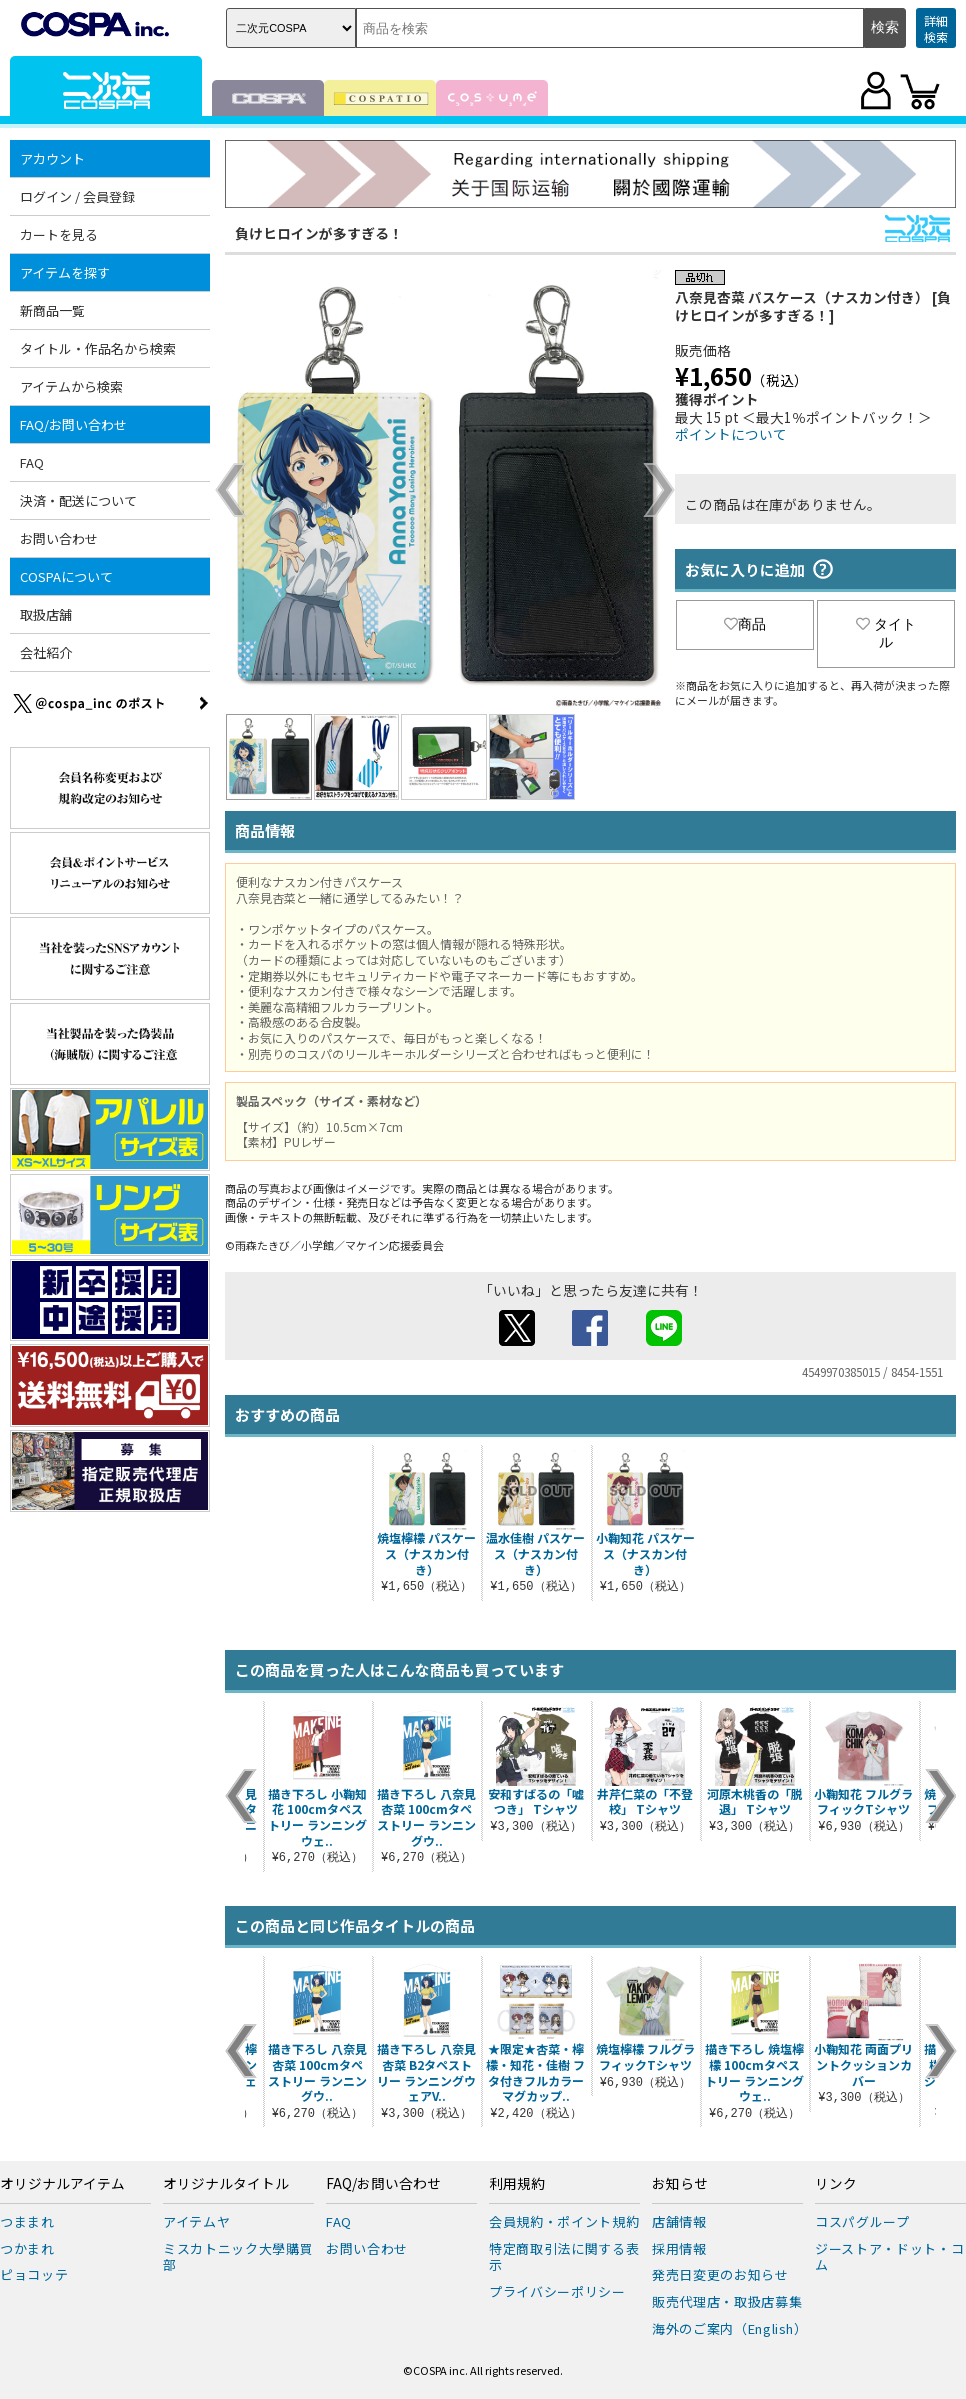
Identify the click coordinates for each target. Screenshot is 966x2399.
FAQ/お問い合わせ (73, 424)
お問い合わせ (59, 538)
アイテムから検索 (71, 386)
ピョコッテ (34, 2274)
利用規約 (517, 2184)
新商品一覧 (52, 310)
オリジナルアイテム (62, 2184)
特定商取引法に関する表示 (564, 2257)
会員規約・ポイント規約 (564, 2221)
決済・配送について (78, 500)
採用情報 (679, 2248)
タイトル (886, 633)
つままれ (27, 2221)
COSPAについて (66, 576)
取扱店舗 (46, 614)
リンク (836, 2184)
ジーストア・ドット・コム (889, 2257)
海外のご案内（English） (730, 2328)
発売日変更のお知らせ (720, 2274)
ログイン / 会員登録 (77, 196)
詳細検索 (936, 28)
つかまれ (27, 2248)
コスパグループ (862, 2221)
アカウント (52, 158)
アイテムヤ (196, 2221)
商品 (745, 624)
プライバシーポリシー (557, 2291)
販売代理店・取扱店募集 (727, 2301)
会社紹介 (46, 652)
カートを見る (59, 234)
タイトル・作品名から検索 (98, 348)
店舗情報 (679, 2221)
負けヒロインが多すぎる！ (319, 233)
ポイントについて (731, 434)
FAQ (32, 462)
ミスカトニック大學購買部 (238, 2257)
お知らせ (680, 2184)
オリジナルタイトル (226, 2184)
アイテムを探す (65, 272)
